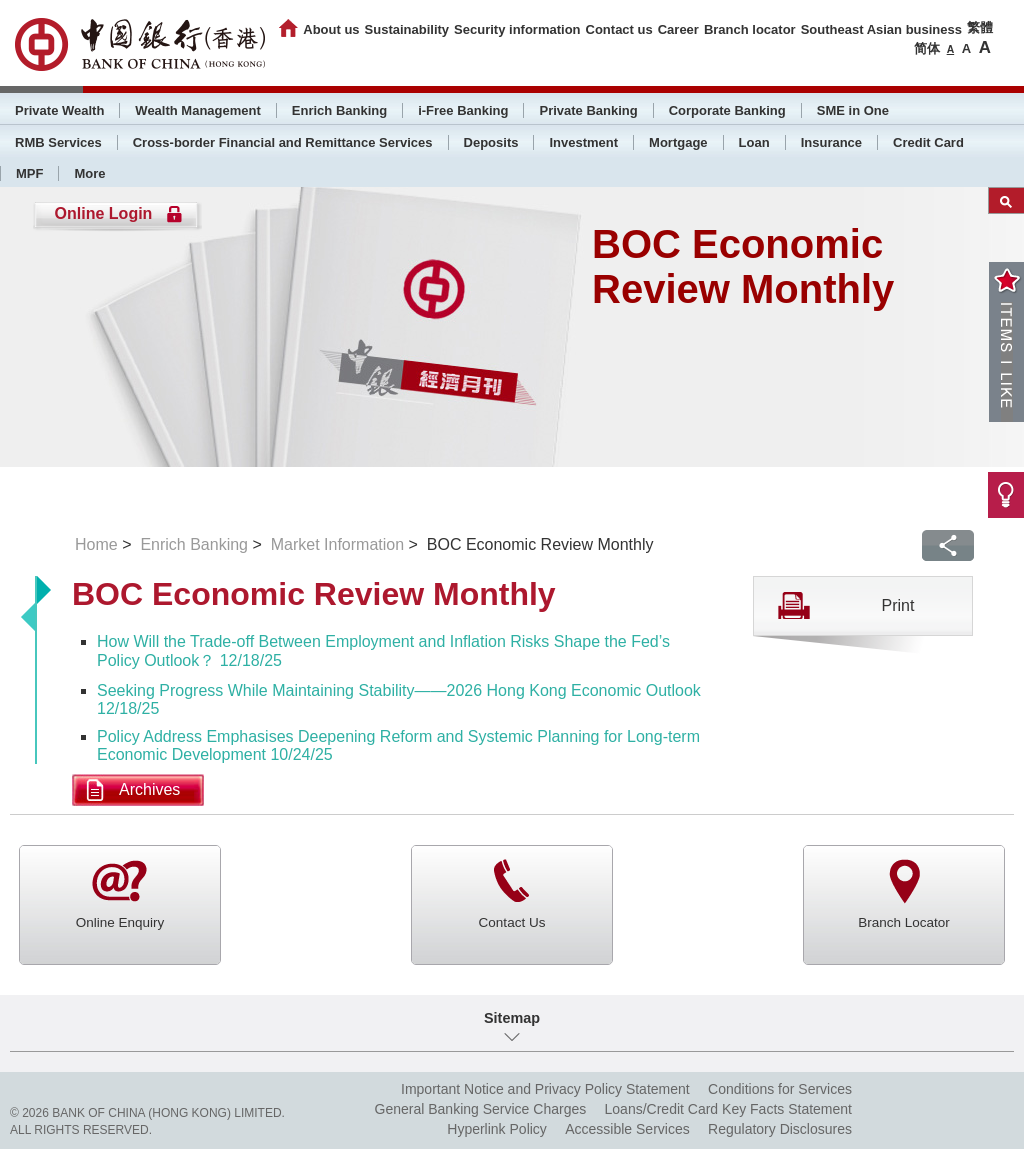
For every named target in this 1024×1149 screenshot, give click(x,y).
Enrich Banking (339, 110)
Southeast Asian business (881, 29)
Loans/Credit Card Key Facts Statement (728, 1109)
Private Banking (588, 110)
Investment (583, 142)
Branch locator (750, 29)
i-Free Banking (463, 110)
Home (96, 544)
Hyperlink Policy (497, 1129)
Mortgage (678, 142)
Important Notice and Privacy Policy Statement (545, 1089)
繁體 (980, 27)
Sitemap (512, 1018)
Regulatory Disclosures (780, 1129)
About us (331, 29)
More (89, 173)
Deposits (491, 142)
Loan (754, 142)
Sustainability (407, 29)
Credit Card (928, 142)
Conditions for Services (780, 1089)
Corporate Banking (727, 110)
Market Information (337, 544)
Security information (517, 29)
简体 (927, 48)
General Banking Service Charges (481, 1109)
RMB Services (58, 142)
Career (678, 29)
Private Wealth (59, 110)
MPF (29, 173)
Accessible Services (627, 1129)
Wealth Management (197, 110)
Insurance (831, 142)
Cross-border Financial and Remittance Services (283, 142)
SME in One (853, 110)
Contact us (619, 29)
